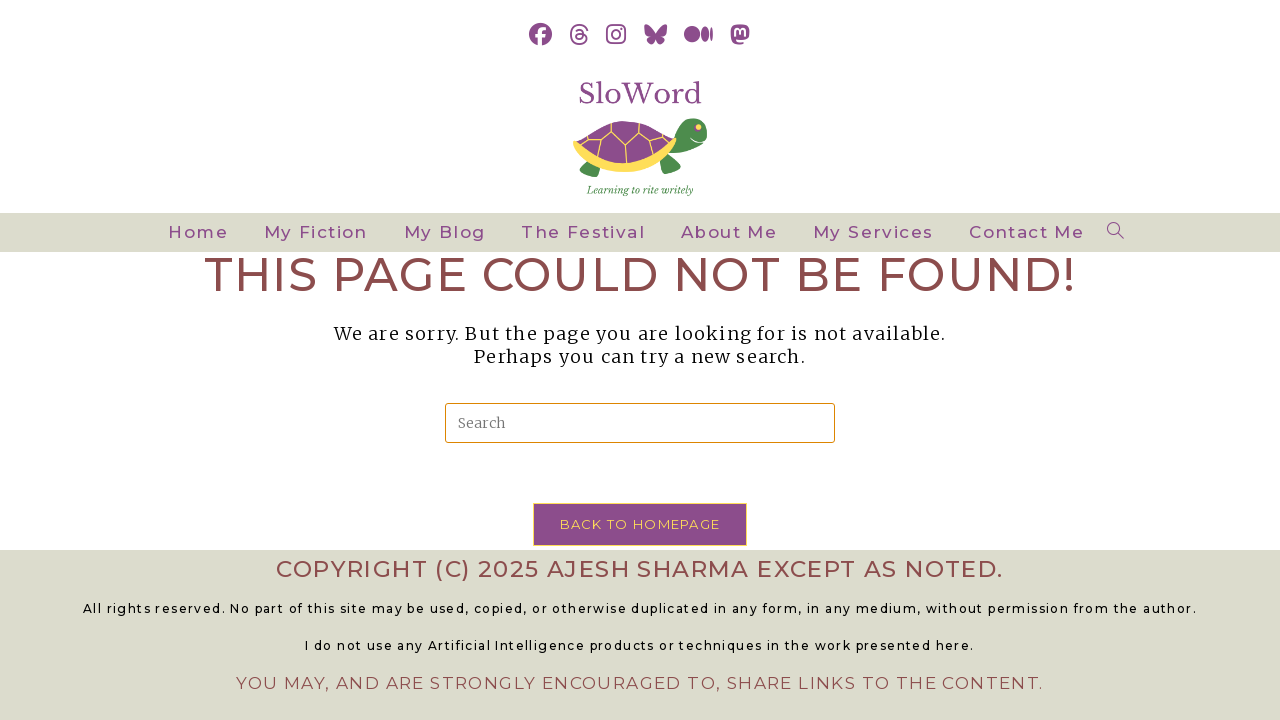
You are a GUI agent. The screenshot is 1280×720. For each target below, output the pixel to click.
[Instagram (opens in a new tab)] (616, 35)
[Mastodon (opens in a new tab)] (740, 35)
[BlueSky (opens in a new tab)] (656, 35)
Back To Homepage (640, 524)
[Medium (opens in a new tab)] (699, 35)
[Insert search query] (640, 423)
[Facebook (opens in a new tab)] (541, 35)
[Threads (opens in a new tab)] (579, 35)
